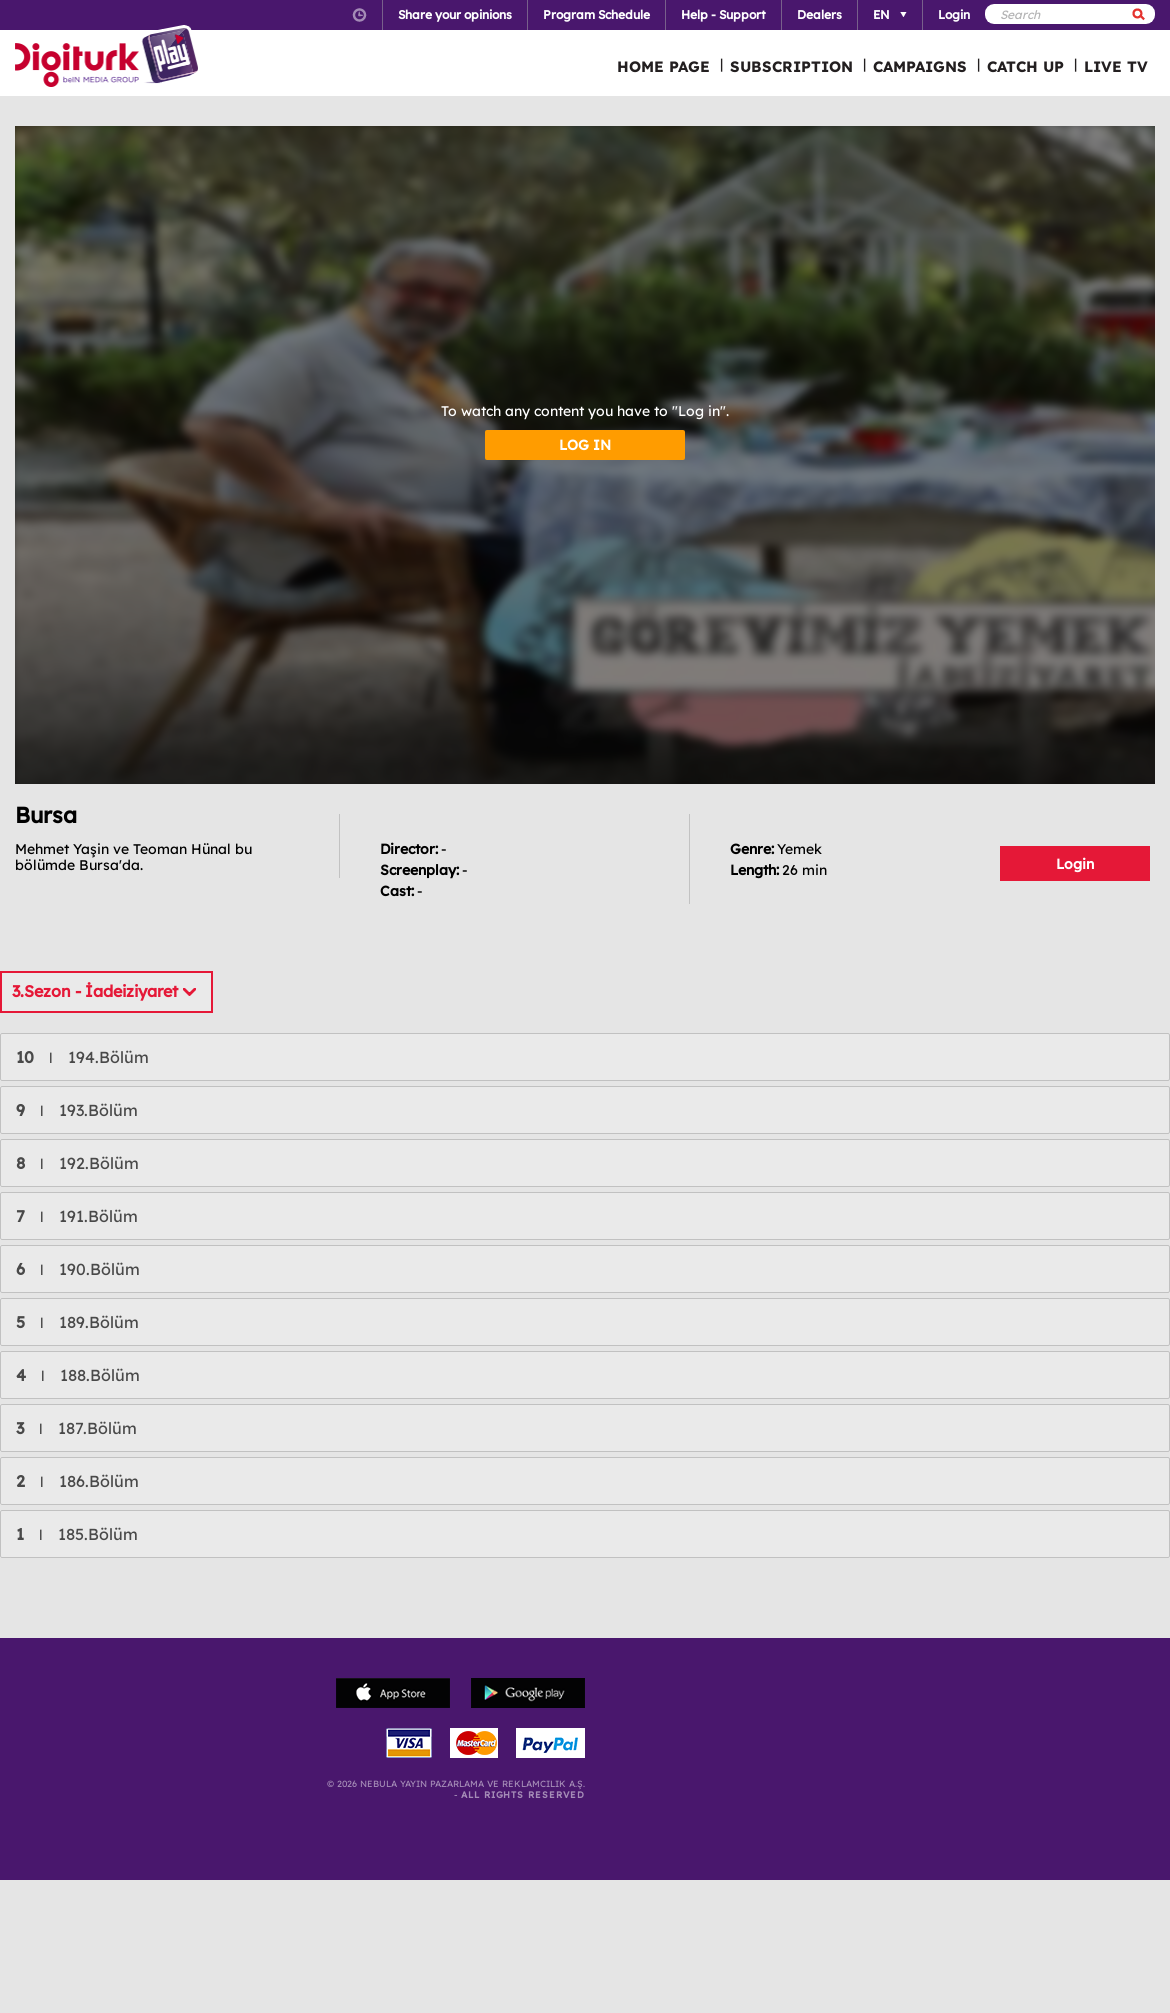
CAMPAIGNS (920, 66)
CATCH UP (1025, 66)
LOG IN (585, 445)
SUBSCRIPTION (791, 66)
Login (1075, 864)
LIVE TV (1116, 66)
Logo (109, 58)
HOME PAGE (663, 66)
